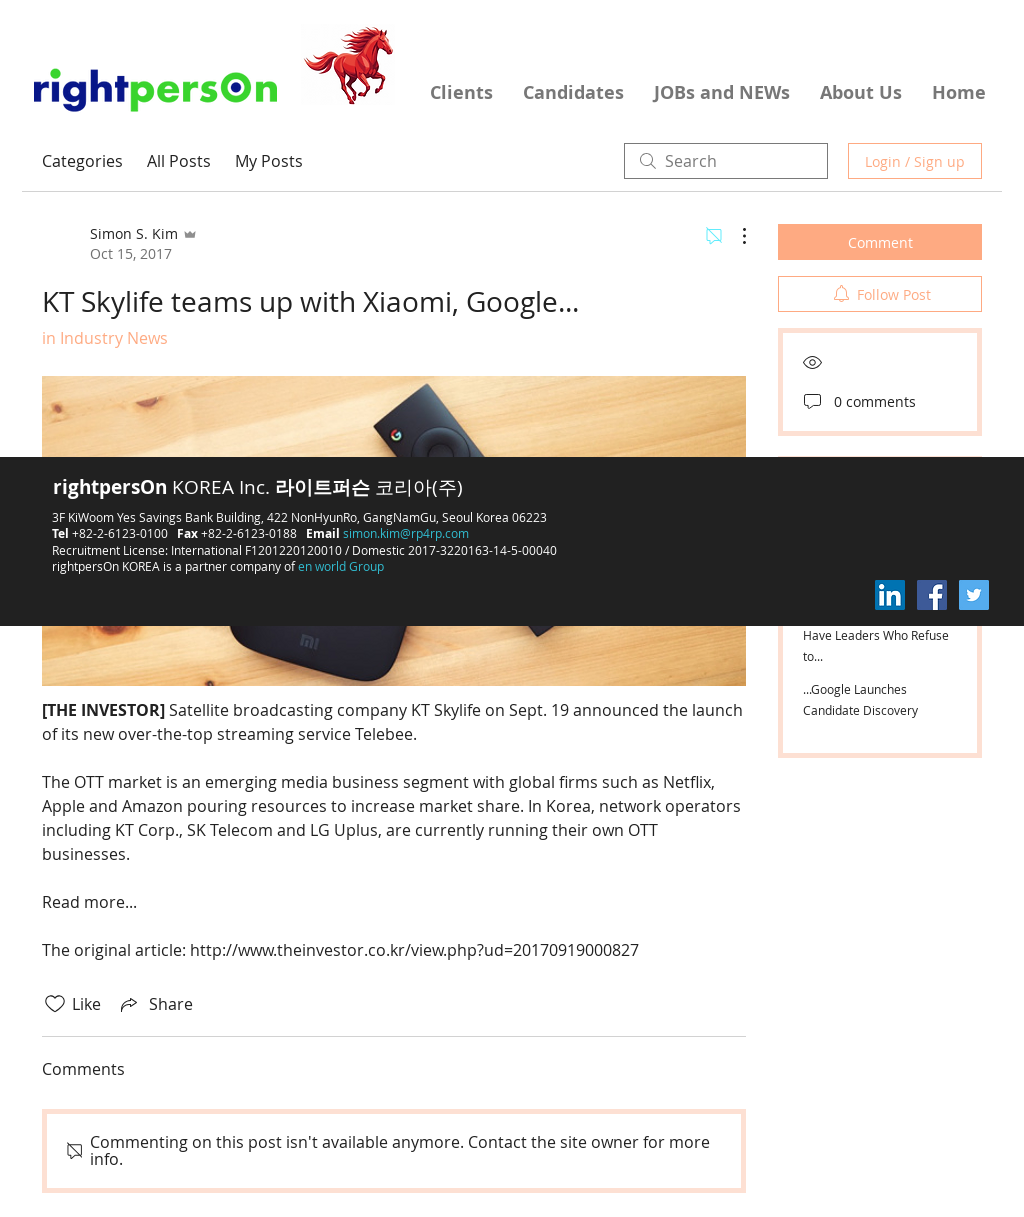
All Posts (179, 161)
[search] (726, 161)
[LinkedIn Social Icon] (890, 595)
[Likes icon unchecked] (55, 1004)
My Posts (269, 161)
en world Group (341, 566)
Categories (82, 161)
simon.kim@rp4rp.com (406, 533)
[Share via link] (155, 1004)
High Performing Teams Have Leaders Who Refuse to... (876, 635)
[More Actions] (734, 236)
